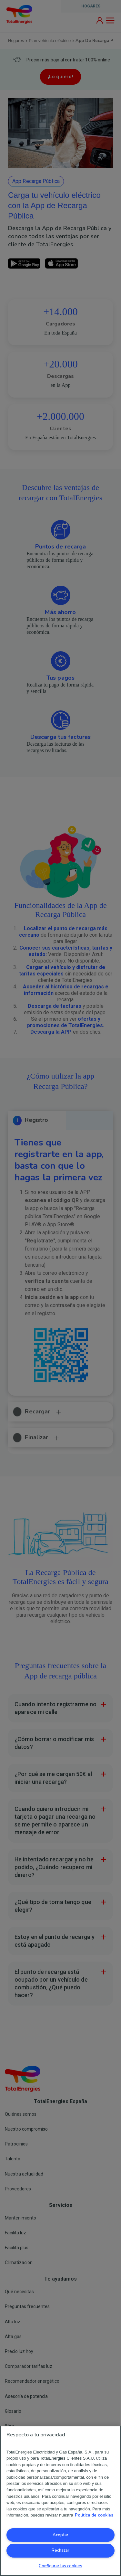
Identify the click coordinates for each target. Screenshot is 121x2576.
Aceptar (60, 2535)
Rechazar (60, 2550)
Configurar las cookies (60, 2566)
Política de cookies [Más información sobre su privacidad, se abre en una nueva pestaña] (94, 2515)
